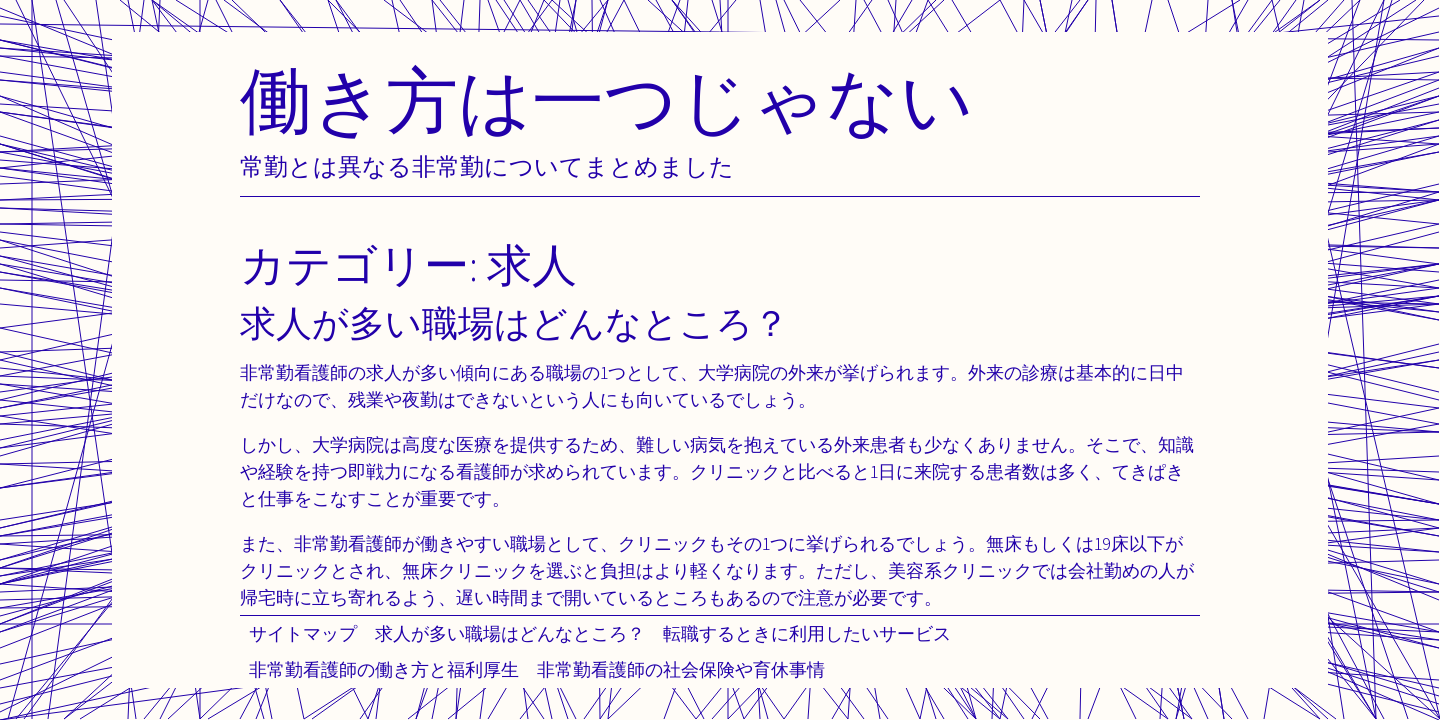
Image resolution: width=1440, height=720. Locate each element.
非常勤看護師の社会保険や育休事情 (681, 669)
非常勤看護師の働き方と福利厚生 (384, 669)
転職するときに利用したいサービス (807, 633)
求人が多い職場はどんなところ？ (510, 633)
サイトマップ (303, 633)
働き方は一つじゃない (607, 99)
